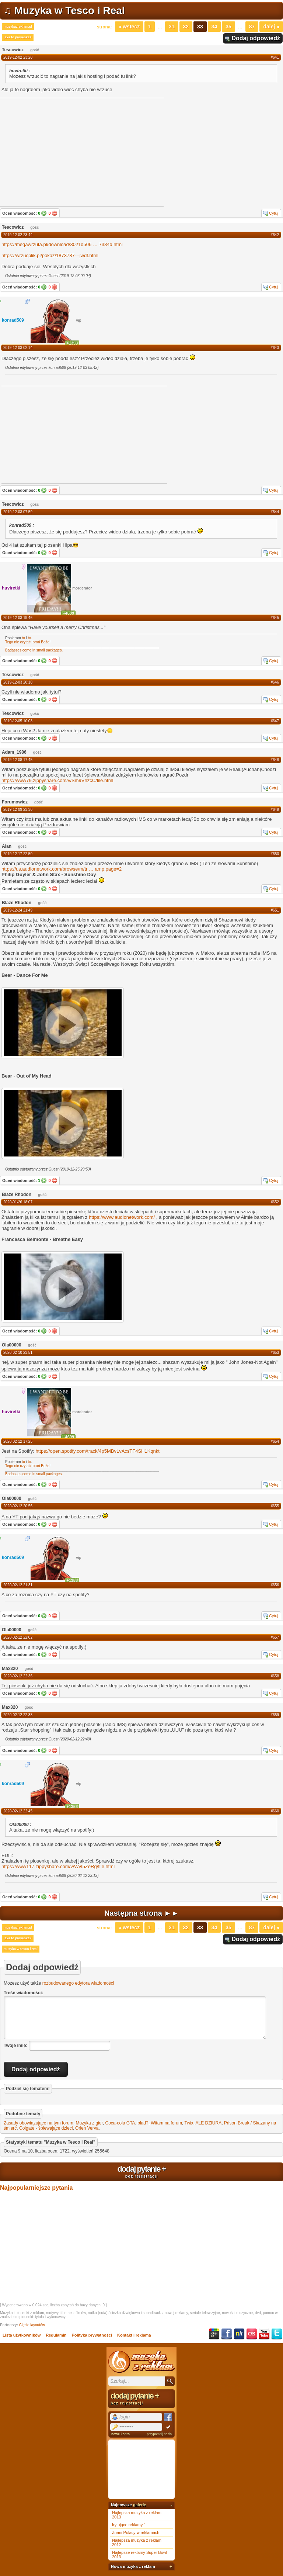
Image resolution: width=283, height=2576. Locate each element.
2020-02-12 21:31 (17, 1585)
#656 (275, 1585)
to (23, 638)
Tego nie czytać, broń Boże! (27, 642)
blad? (142, 2123)
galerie (139, 2505)
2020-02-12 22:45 (17, 1811)
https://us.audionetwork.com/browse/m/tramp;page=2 (61, 869)
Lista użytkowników (22, 2335)
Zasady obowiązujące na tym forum (38, 2123)
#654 (275, 1441)
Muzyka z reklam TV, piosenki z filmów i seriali (141, 2362)
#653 (275, 1353)
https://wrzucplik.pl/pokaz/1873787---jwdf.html (49, 255)
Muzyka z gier (89, 2123)
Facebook (226, 2334)
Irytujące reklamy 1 (129, 2525)
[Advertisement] (56, 434)
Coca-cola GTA (120, 2123)
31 (172, 27)
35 (228, 27)
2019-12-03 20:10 (17, 682)
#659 (275, 1715)
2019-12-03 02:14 (17, 348)
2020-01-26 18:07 (17, 1202)
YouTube (264, 2334)
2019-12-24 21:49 (17, 910)
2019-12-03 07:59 (17, 512)
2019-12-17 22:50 (17, 854)
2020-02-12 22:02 (17, 1637)
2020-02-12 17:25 (17, 1441)
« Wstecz (129, 27)
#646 (275, 682)
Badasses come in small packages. (34, 650)
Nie (54, 213)
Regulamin (56, 2335)
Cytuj (273, 213)
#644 (275, 512)
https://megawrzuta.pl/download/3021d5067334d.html (62, 244)
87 (252, 27)
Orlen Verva (86, 2128)
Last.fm (251, 2334)
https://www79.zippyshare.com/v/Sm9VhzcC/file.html (57, 780)
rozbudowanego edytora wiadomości (78, 1983)
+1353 (72, 343)
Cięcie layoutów (32, 2325)
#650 (275, 854)
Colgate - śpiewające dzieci (46, 2128)
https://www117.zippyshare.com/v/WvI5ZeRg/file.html (58, 1866)
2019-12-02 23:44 (17, 235)
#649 (275, 810)
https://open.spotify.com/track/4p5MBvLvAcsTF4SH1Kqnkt (98, 1451)
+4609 (68, 613)
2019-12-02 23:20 (17, 57)
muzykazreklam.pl (18, 26)
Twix (188, 2123)
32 (186, 27)
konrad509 (13, 320)
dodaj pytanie (141, 2171)
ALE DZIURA (208, 2123)
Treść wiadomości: (23, 1992)
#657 (275, 1637)
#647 (275, 721)
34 (214, 27)
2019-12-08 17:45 (17, 760)
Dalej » (271, 27)
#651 (275, 910)
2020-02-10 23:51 (17, 1353)
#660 (275, 1811)
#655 (275, 1506)
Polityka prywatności (92, 2335)
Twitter (276, 2334)
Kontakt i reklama (134, 2335)
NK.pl (239, 2334)
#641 (275, 57)
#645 (275, 618)
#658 (275, 1676)
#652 (275, 1202)
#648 (275, 760)
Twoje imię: (15, 2045)
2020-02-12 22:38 (17, 1715)
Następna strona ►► (141, 1913)
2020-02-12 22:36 (17, 1676)
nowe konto (120, 2434)
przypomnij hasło (159, 2434)
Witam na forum (166, 2123)
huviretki (11, 588)
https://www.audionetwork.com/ (122, 1217)
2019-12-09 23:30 (17, 810)
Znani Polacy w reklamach (135, 2532)
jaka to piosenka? (18, 37)
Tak (43, 213)
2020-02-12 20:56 (17, 1506)
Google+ (214, 2334)
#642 (275, 235)
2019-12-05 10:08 (17, 721)
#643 (275, 348)
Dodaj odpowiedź (255, 38)
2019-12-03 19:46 (17, 618)
